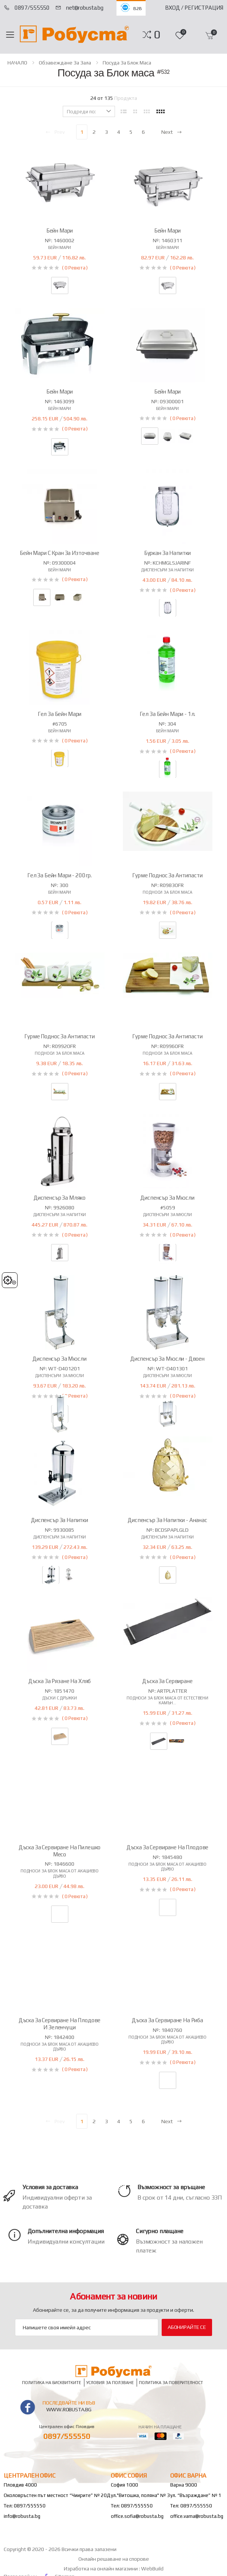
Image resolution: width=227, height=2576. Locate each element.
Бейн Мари (59, 230)
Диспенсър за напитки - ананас (167, 1520)
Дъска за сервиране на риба (167, 2020)
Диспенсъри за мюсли (167, 1214)
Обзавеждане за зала (65, 63)
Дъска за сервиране (167, 1681)
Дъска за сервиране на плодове (168, 1847)
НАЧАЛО (17, 63)
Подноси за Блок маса (167, 892)
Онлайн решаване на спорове (113, 2559)
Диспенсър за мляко (59, 1197)
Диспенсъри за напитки (167, 570)
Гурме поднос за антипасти (167, 875)
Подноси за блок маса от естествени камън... (167, 1700)
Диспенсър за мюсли (167, 1197)
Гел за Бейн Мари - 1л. (168, 714)
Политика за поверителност (171, 2382)
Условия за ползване (110, 2382)
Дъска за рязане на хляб (59, 1681)
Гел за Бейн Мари (60, 714)
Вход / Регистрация (194, 7)
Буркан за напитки (167, 553)
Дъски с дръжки (59, 1698)
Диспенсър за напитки (59, 1520)
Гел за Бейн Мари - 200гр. (59, 875)
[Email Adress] (86, 2327)
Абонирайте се (187, 2327)
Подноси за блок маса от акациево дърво (60, 1873)
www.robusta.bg (68, 2409)
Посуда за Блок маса (127, 63)
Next (171, 132)
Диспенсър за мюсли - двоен (167, 1358)
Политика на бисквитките (51, 2382)
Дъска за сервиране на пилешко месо (60, 1850)
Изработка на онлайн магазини (101, 2569)
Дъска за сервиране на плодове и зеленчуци (60, 2023)
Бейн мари (59, 247)
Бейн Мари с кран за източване (59, 553)
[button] (157, 34)
